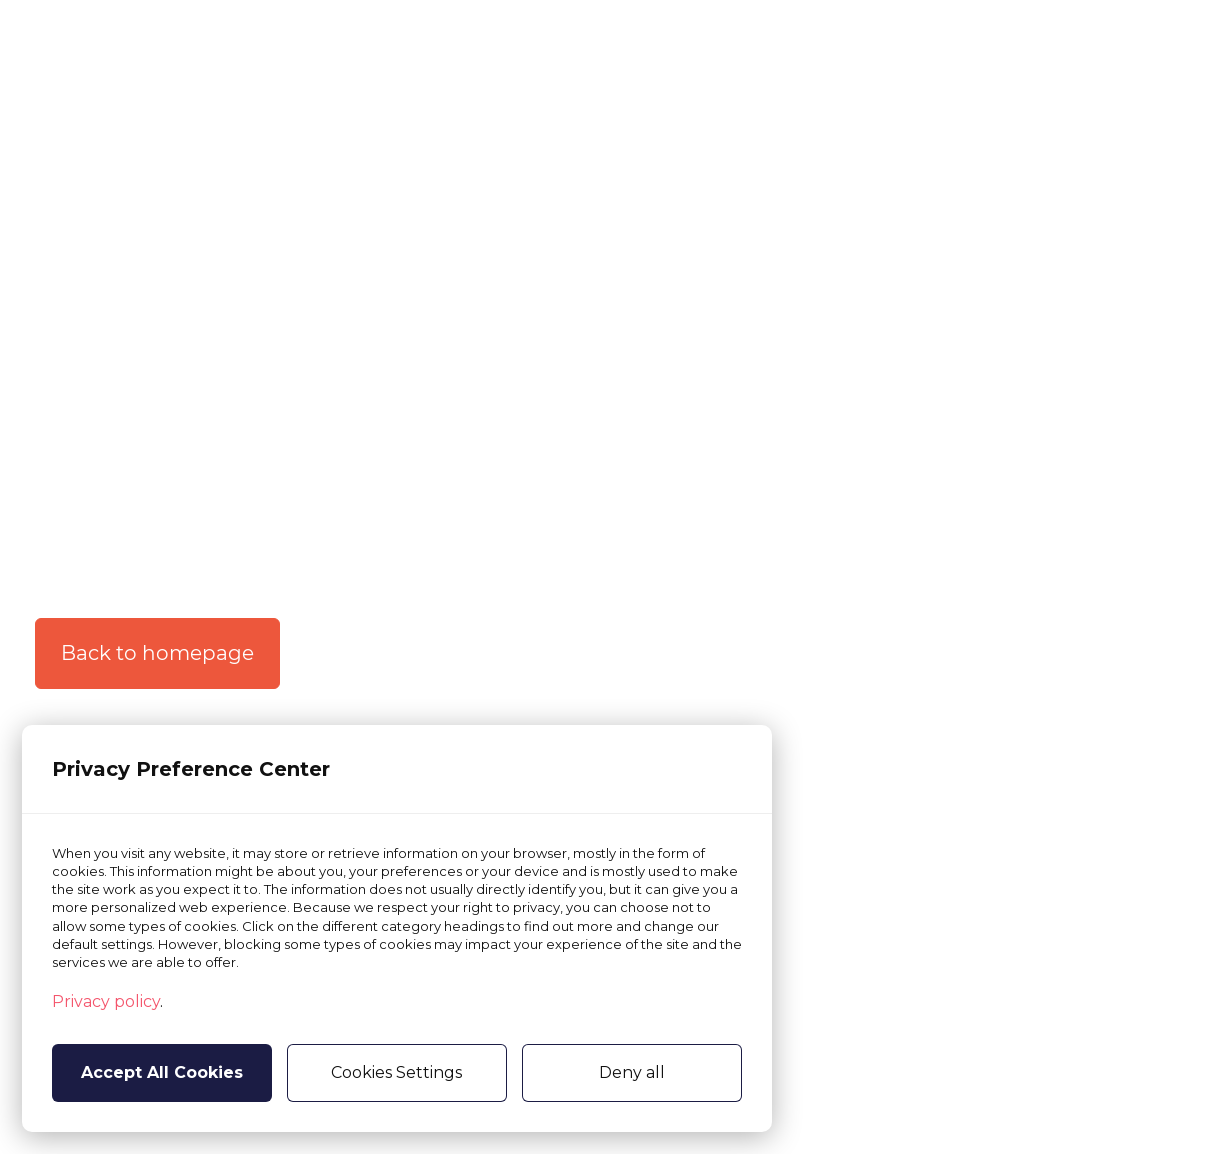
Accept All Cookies (162, 1072)
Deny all (632, 1072)
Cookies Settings (396, 1072)
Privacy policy (106, 1001)
